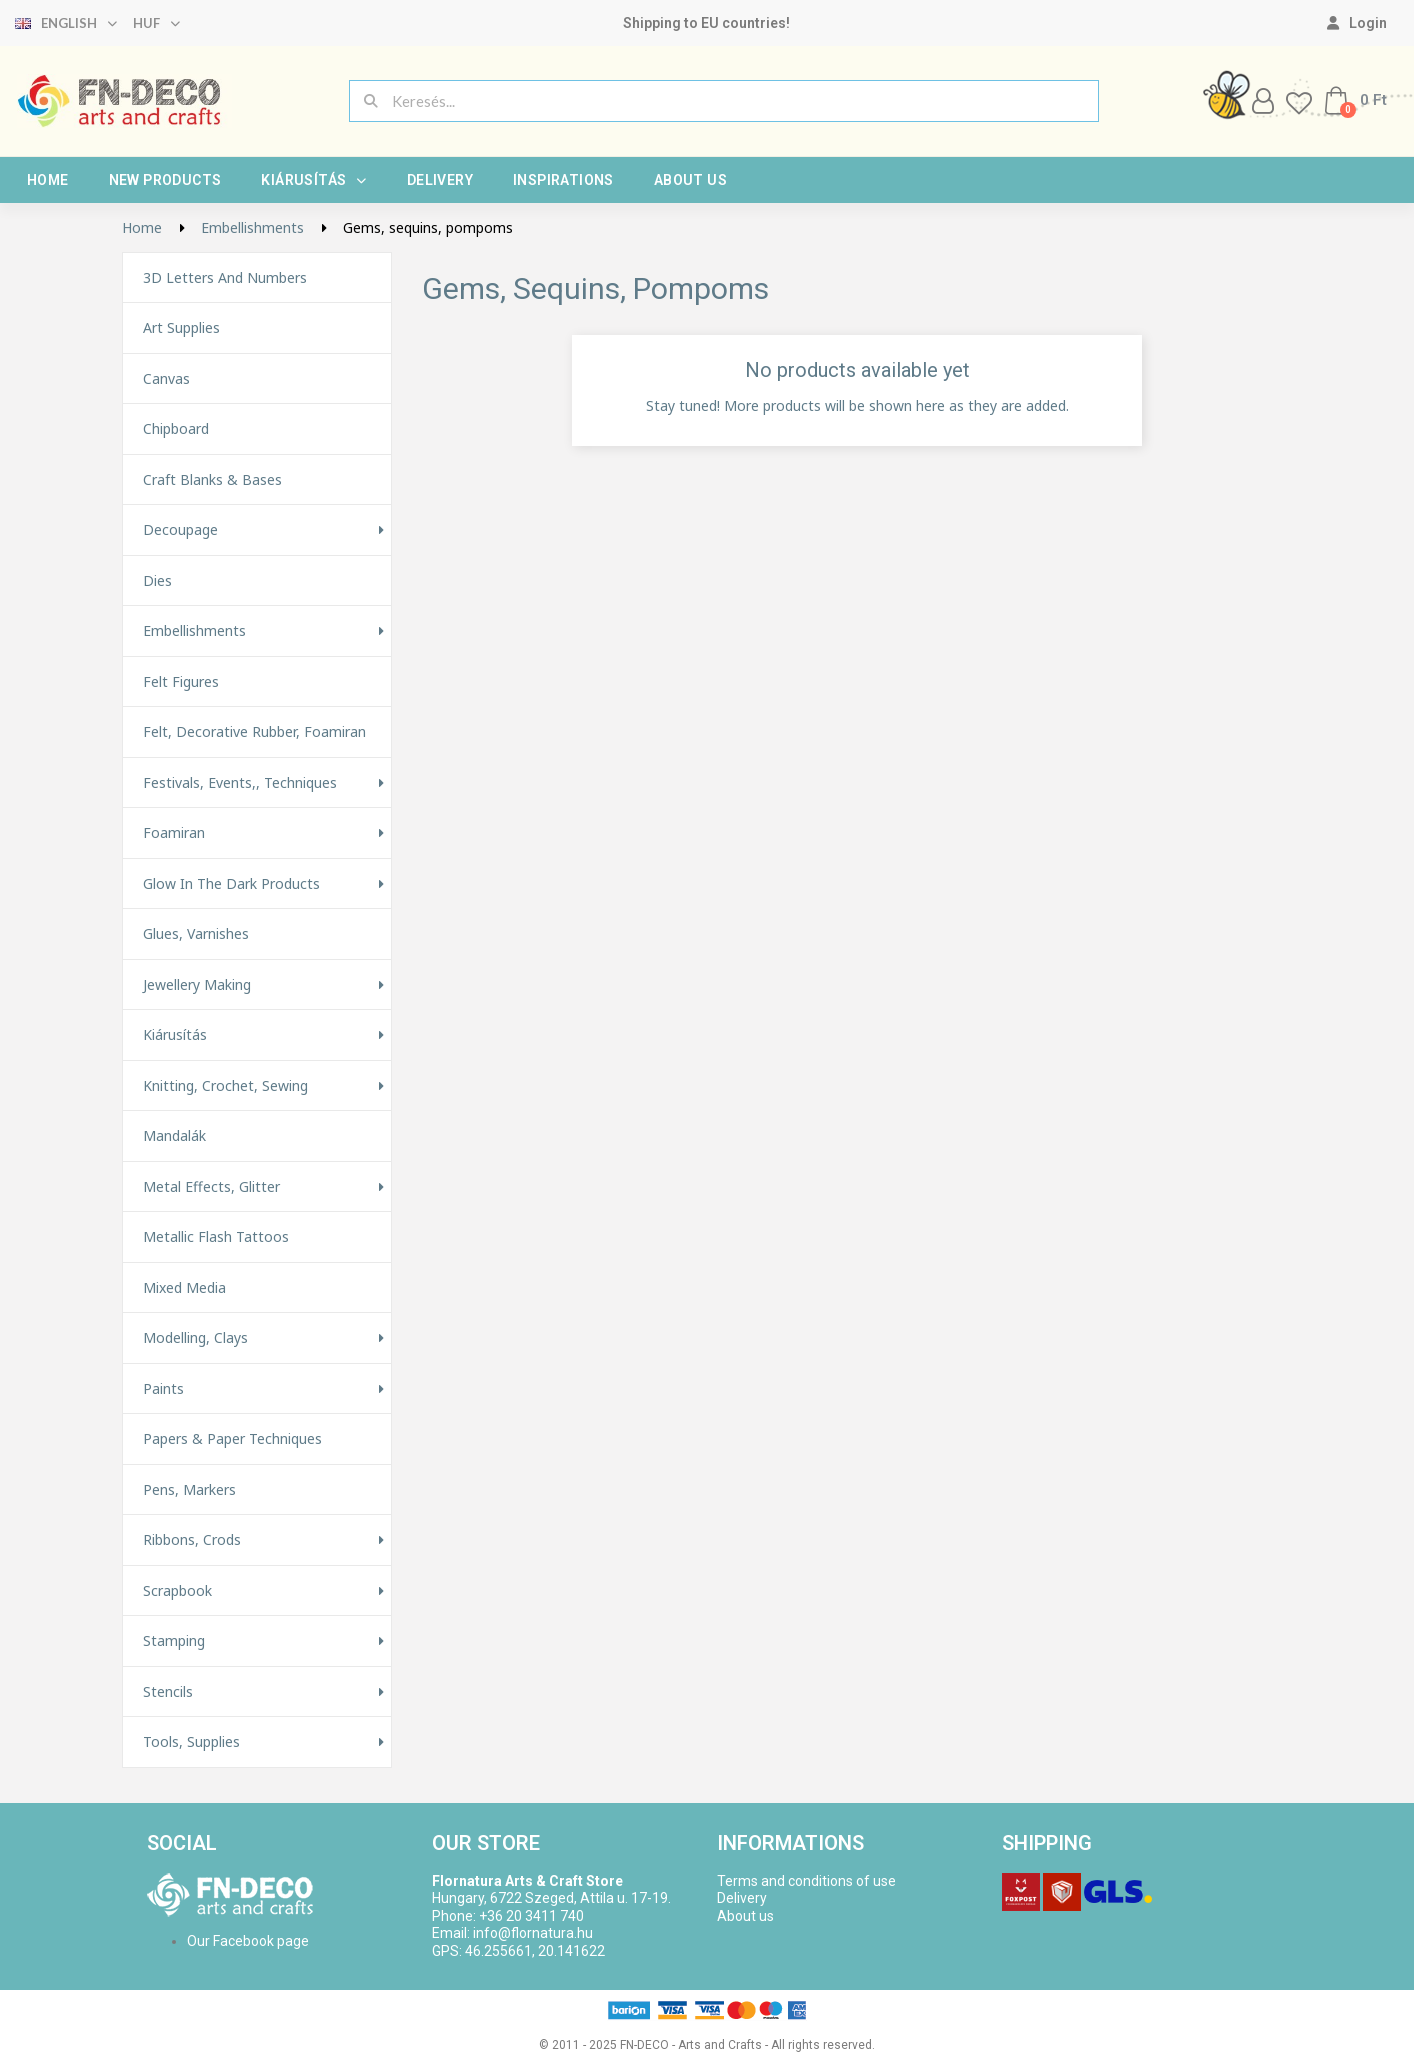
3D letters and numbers (225, 278)
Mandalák (174, 1136)
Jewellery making (197, 985)
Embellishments (194, 631)
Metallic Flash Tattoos (216, 1237)
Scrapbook (177, 1591)
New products (165, 180)
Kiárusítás (313, 180)
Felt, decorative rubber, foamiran (254, 732)
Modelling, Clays (195, 1338)
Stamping (174, 1641)
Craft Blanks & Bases (212, 480)
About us (690, 180)
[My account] (1357, 23)
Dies (157, 581)
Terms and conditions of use (806, 1881)
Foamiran (174, 833)
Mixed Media (184, 1288)
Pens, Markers (189, 1490)
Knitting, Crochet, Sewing (225, 1086)
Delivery (440, 180)
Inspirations (563, 180)
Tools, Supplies (191, 1742)
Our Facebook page (248, 1941)
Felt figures (181, 682)
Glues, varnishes (196, 934)
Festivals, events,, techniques (240, 783)
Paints (163, 1389)
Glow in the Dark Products (231, 884)
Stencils (168, 1692)
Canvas (166, 379)
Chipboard (176, 429)
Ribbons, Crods (192, 1540)
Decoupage (180, 530)
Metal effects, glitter (211, 1187)
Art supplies (181, 328)
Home (48, 180)
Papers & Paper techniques (232, 1439)
